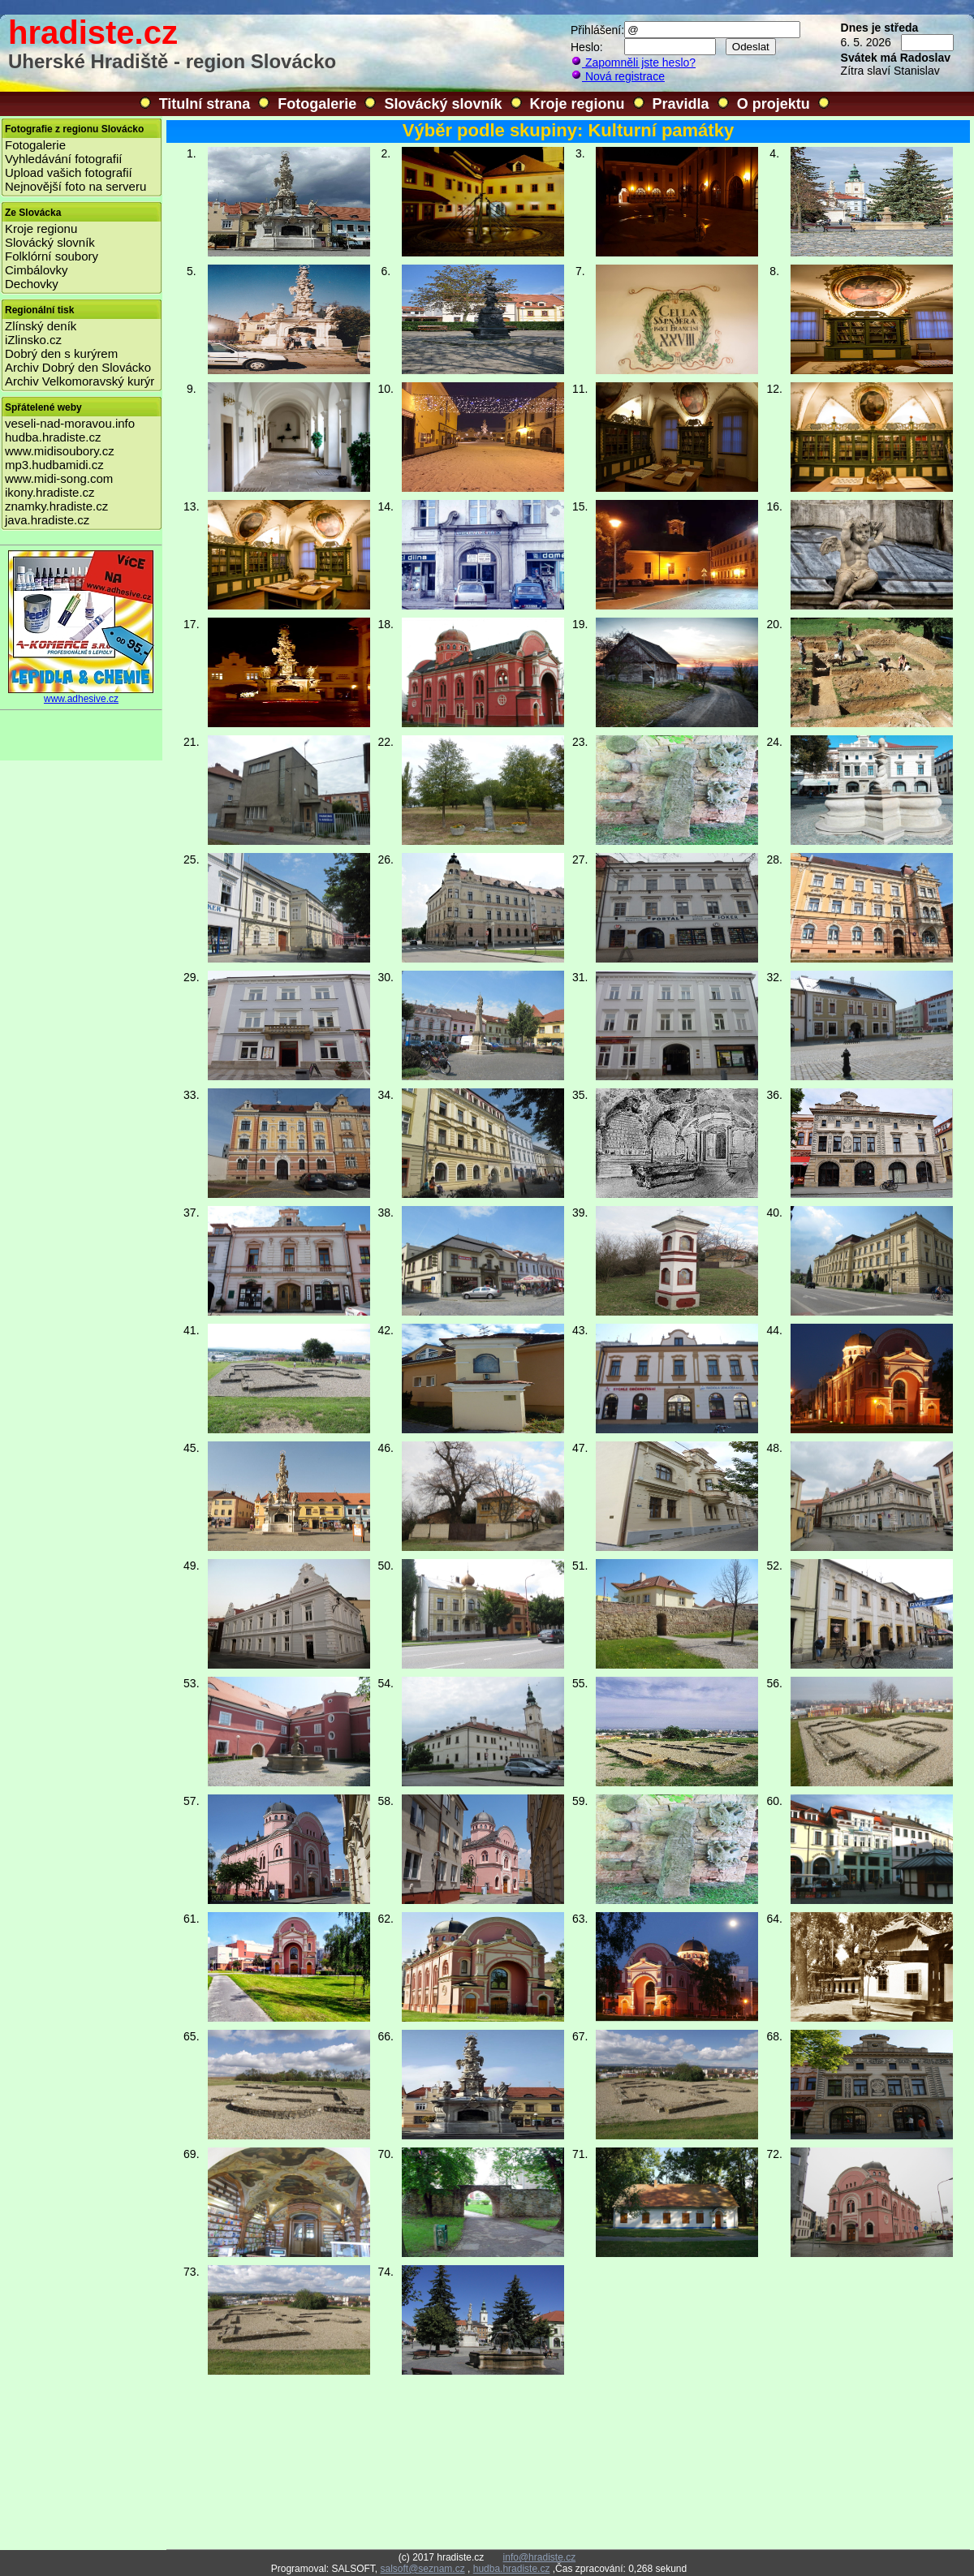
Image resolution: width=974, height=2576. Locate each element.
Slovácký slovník (443, 104)
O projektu (773, 104)
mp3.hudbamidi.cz (54, 465)
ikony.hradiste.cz (50, 492)
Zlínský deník (40, 326)
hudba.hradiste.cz (53, 437)
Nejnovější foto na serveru (75, 186)
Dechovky (31, 284)
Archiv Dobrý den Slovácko (78, 367)
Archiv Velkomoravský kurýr (79, 381)
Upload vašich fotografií (68, 172)
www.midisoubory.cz (59, 451)
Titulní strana (205, 104)
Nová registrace (618, 76)
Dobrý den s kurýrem (61, 353)
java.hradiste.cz (47, 520)
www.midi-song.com (59, 478)
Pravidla (681, 104)
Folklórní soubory (51, 256)
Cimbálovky (36, 270)
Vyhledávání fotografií (64, 159)
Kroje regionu (577, 104)
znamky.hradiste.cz (56, 506)
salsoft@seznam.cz (422, 2568)
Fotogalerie (317, 104)
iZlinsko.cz (33, 340)
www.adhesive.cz (81, 694)
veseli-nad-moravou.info (70, 423)
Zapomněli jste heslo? (633, 62)
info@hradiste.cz (539, 2557)
